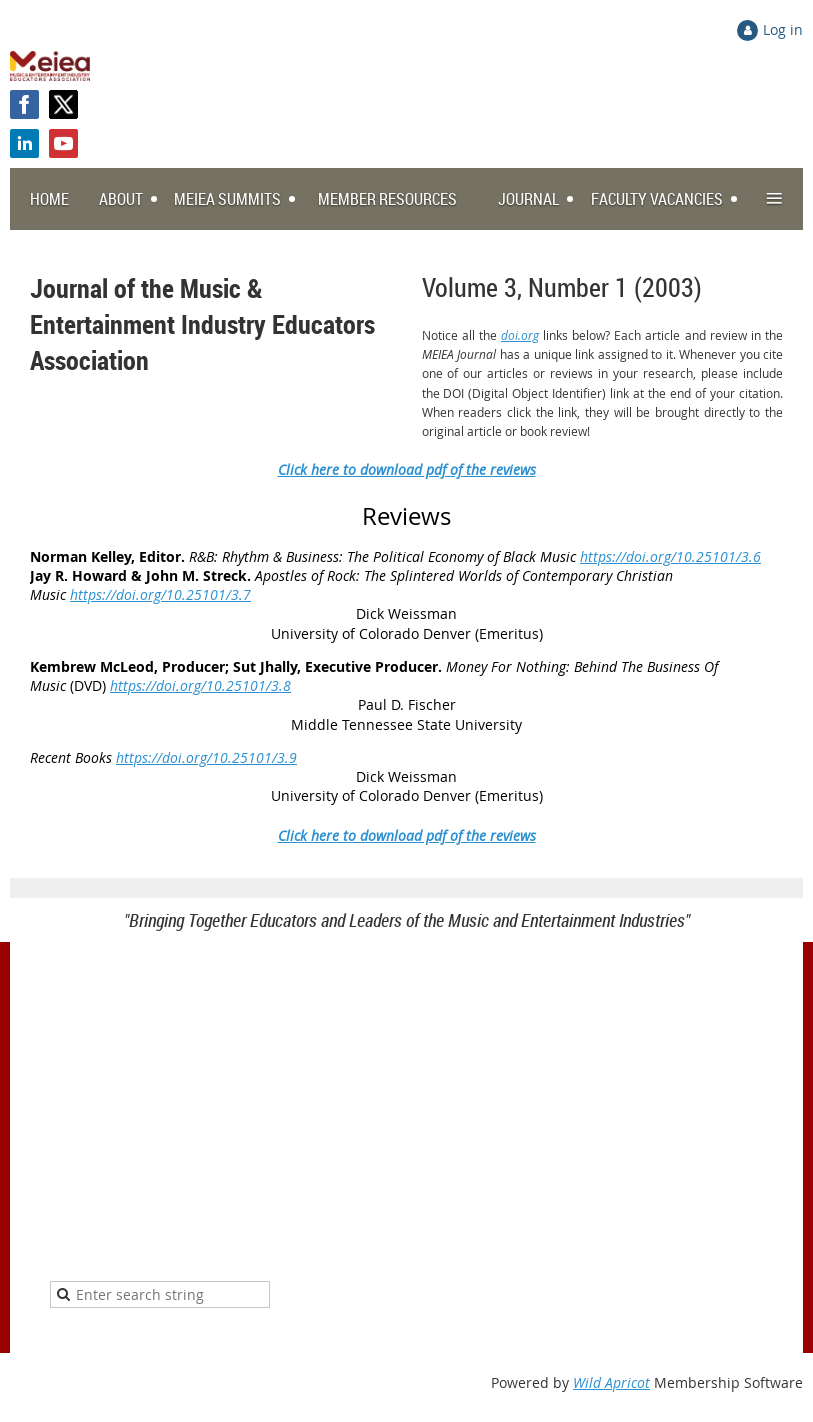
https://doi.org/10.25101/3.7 (160, 594)
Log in (783, 29)
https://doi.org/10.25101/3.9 (206, 757)
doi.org (520, 335)
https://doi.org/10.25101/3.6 (670, 556)
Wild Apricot (611, 1382)
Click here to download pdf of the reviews (407, 469)
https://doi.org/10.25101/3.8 (200, 685)
